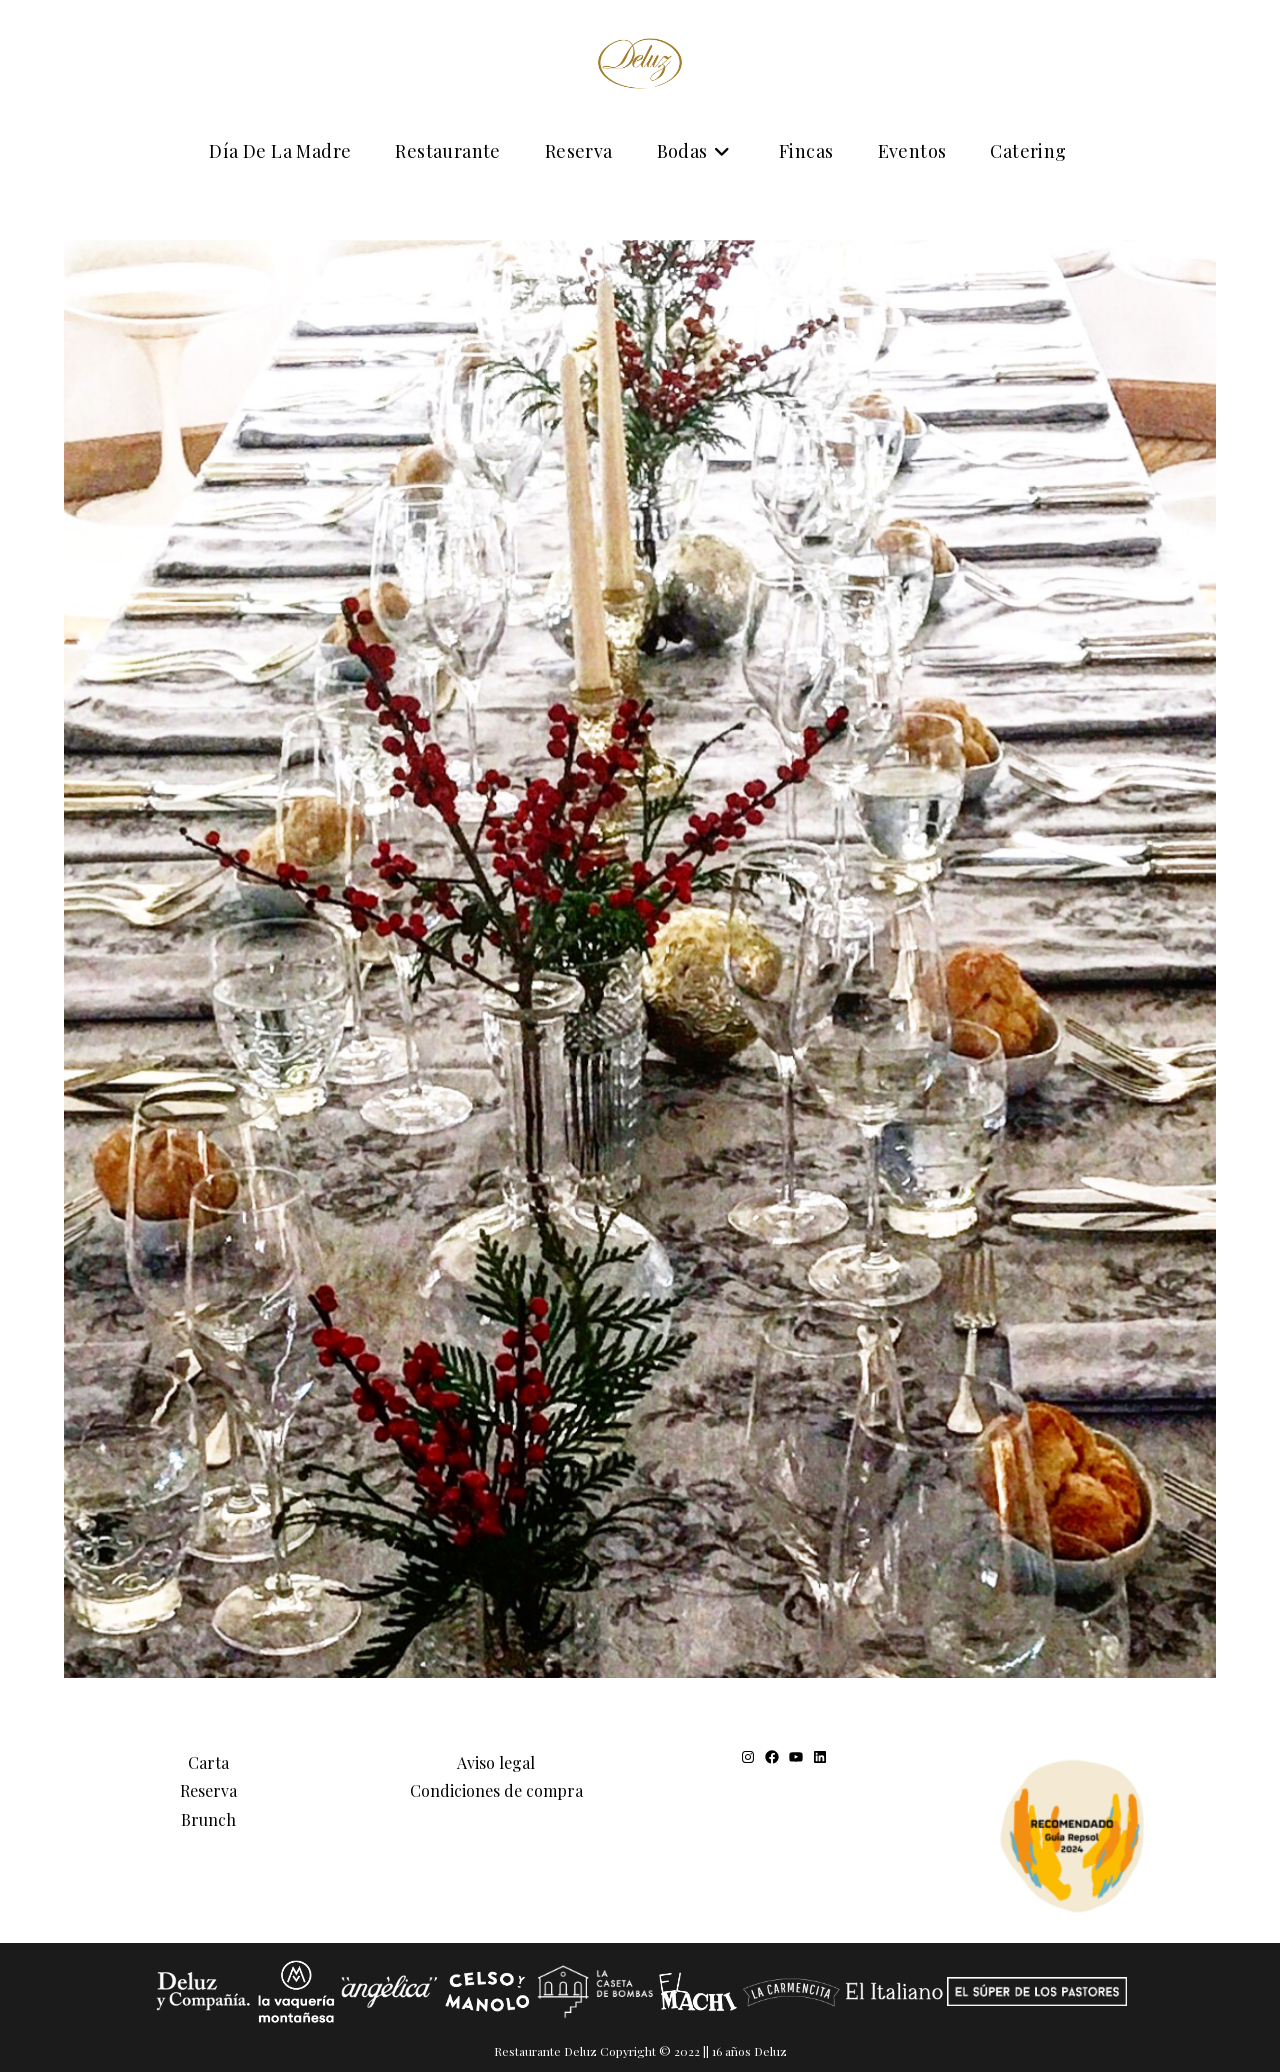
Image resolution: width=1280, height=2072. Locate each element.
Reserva (208, 1790)
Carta (208, 1761)
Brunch (208, 1819)
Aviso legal (496, 1761)
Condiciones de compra (496, 1790)
